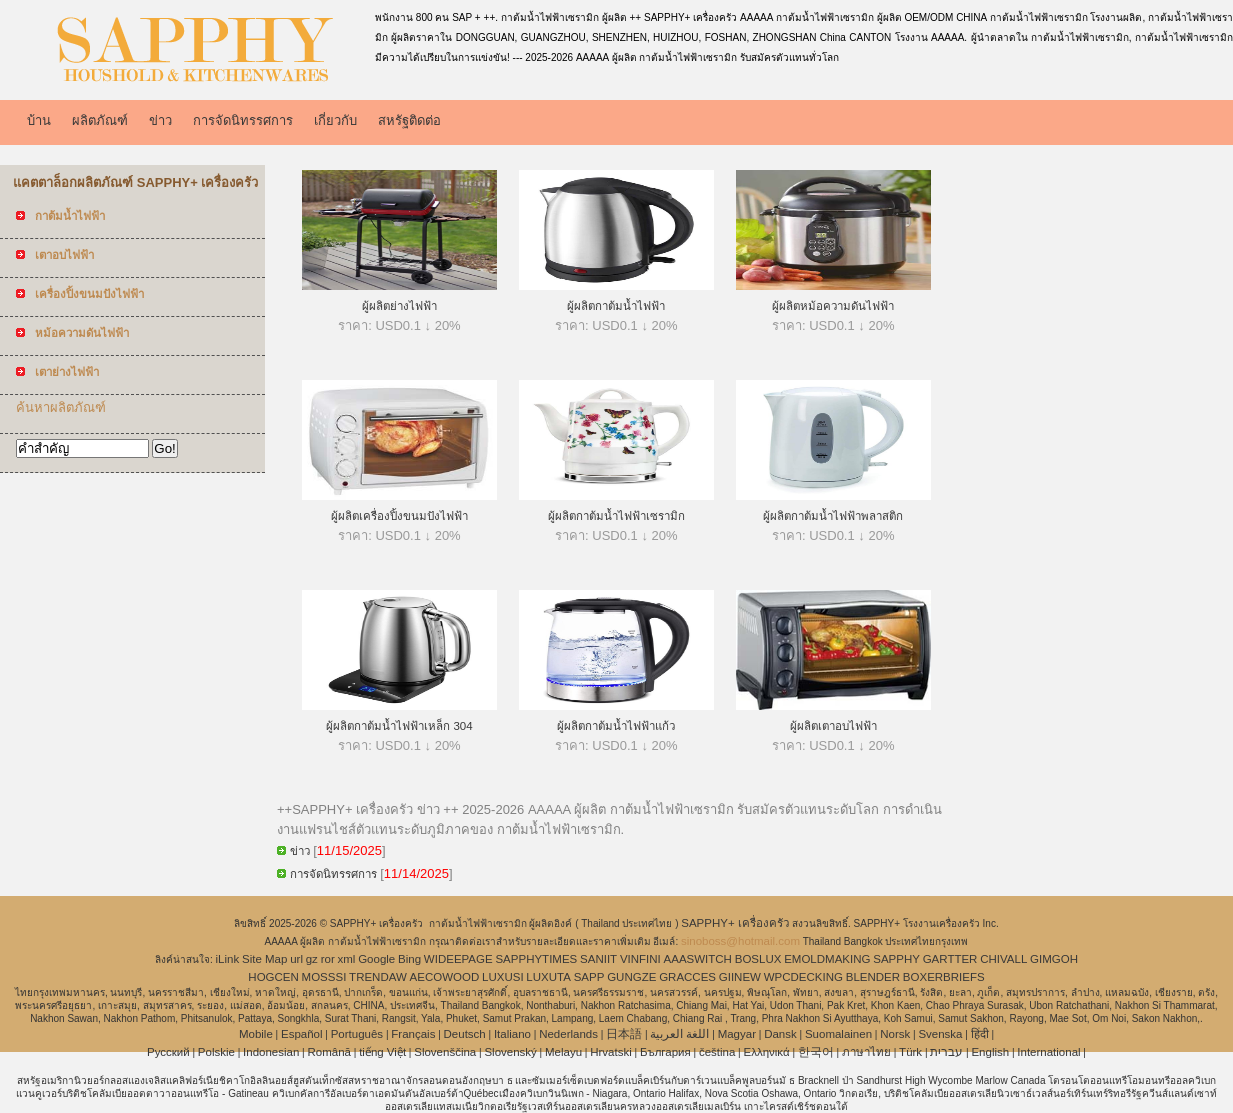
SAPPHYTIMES (536, 959)
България (665, 1052)
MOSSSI (324, 977)
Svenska (940, 1034)
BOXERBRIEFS (944, 977)
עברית (946, 1052)
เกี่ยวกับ (335, 120)
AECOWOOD (445, 977)
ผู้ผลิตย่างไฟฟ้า (399, 306)
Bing (409, 959)
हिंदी (980, 1034)
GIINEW (740, 977)
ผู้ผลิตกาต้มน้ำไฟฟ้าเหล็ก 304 (399, 726)
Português (357, 1034)
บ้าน (39, 120)
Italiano (512, 1034)
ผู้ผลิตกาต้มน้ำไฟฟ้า (616, 306)
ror (328, 959)
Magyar (737, 1034)
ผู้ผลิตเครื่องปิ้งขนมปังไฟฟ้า (399, 516)
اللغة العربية (679, 1034)
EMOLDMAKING (827, 959)
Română (329, 1052)
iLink (228, 959)
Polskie (216, 1052)
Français (413, 1034)
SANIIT (598, 959)
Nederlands (568, 1034)
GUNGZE (631, 977)
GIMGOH (1054, 959)
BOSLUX (758, 959)
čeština (717, 1052)
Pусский (168, 1052)
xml (347, 959)
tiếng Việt (382, 1052)
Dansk (780, 1034)
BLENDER (873, 977)
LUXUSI (503, 977)
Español (302, 1034)
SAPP (589, 977)
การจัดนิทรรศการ (243, 120)
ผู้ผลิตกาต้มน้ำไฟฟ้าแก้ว (616, 726)
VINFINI (640, 959)
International (1048, 1052)
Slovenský (510, 1052)
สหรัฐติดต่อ (409, 120)
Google (376, 959)
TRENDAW (378, 977)
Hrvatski (611, 1052)
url (296, 959)
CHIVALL (1003, 959)
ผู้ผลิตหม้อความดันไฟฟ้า (833, 306)
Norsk (895, 1034)
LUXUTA (548, 977)
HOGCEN (273, 977)
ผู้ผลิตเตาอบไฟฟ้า (833, 726)
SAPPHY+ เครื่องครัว (736, 923)
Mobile (256, 1034)
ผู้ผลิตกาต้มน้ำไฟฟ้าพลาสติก (833, 516)
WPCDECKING (803, 977)
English (990, 1052)
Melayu (563, 1052)
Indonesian (271, 1052)
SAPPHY (896, 959)
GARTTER (950, 959)
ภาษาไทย (866, 1052)
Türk (910, 1052)
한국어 (816, 1052)
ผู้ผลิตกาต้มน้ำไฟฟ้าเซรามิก (616, 516)
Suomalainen (838, 1034)
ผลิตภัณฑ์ (100, 120)
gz (312, 959)
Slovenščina (445, 1052)
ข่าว (160, 120)
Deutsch (465, 1034)
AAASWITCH (698, 959)
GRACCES (687, 977)
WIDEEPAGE (458, 959)
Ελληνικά (767, 1052)
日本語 (624, 1034)
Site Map (264, 959)
